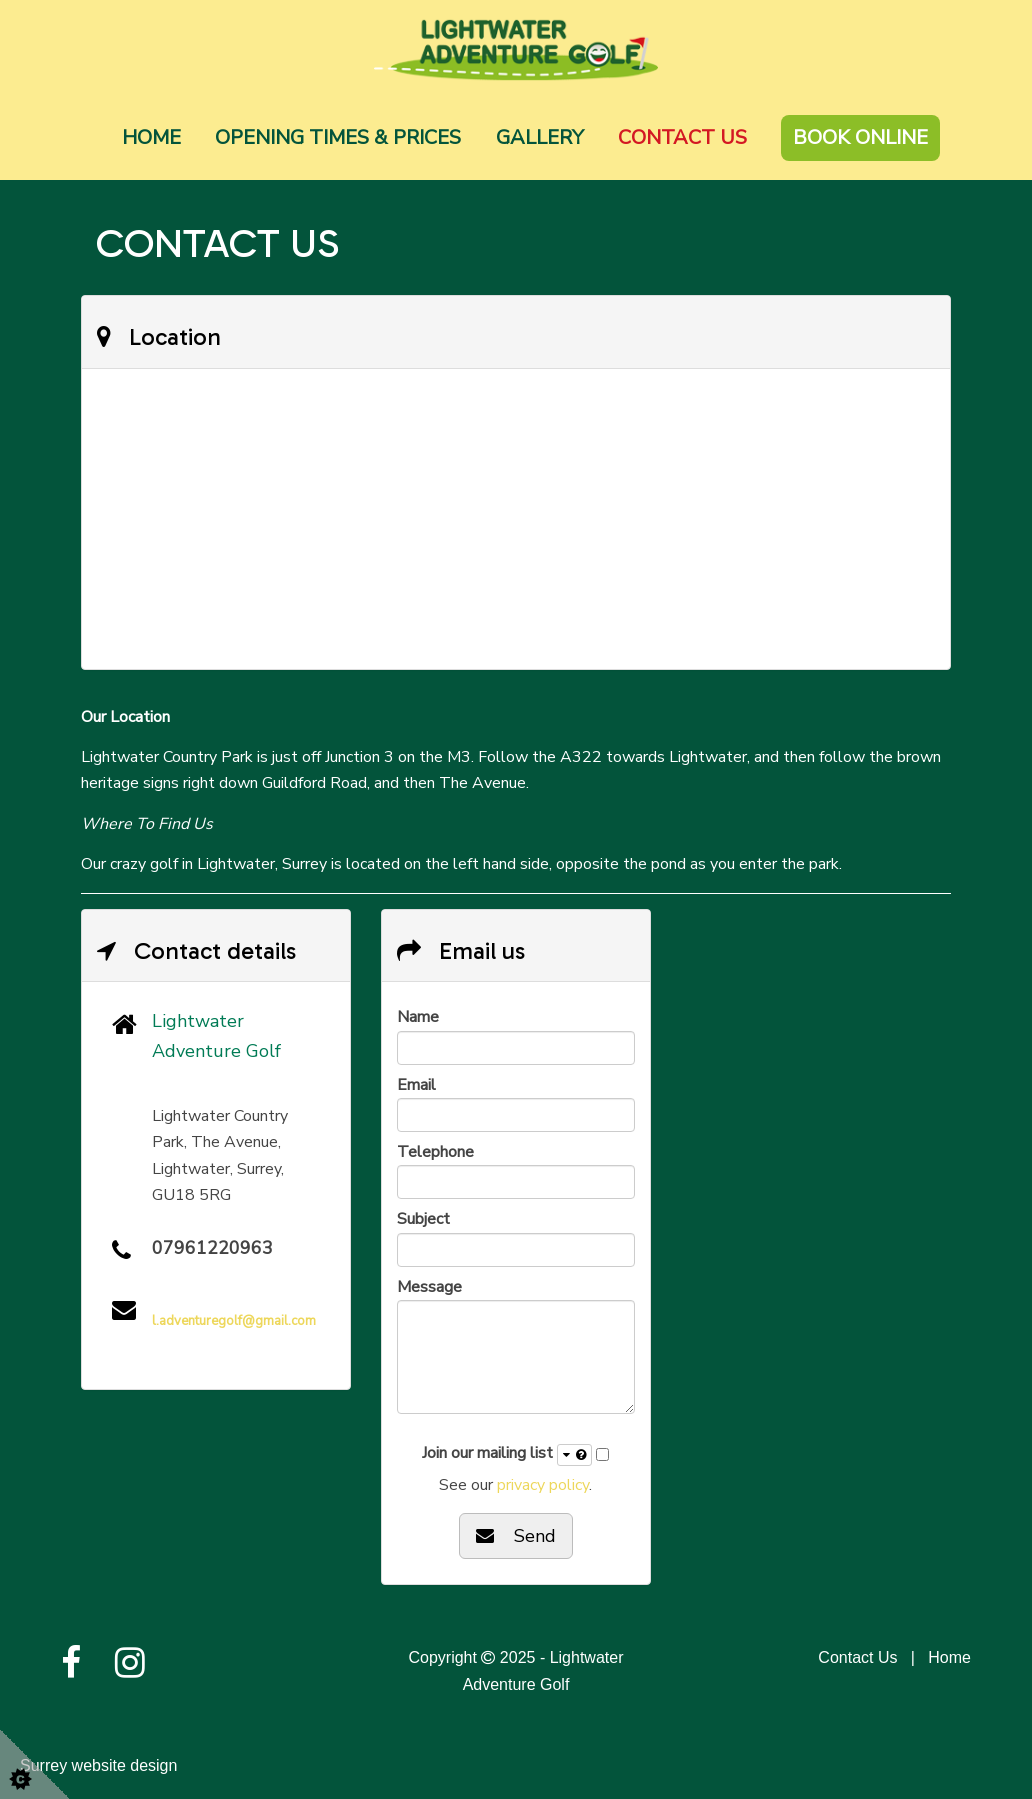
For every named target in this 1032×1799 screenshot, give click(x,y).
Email (416, 1085)
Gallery (540, 137)
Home (151, 137)
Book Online (860, 137)
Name (418, 1017)
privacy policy (543, 1485)
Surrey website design (98, 1765)
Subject (423, 1219)
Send (516, 1536)
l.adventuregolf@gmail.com (234, 1321)
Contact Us (682, 137)
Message (429, 1287)
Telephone (435, 1152)
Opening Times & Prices (338, 137)
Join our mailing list (507, 1453)
